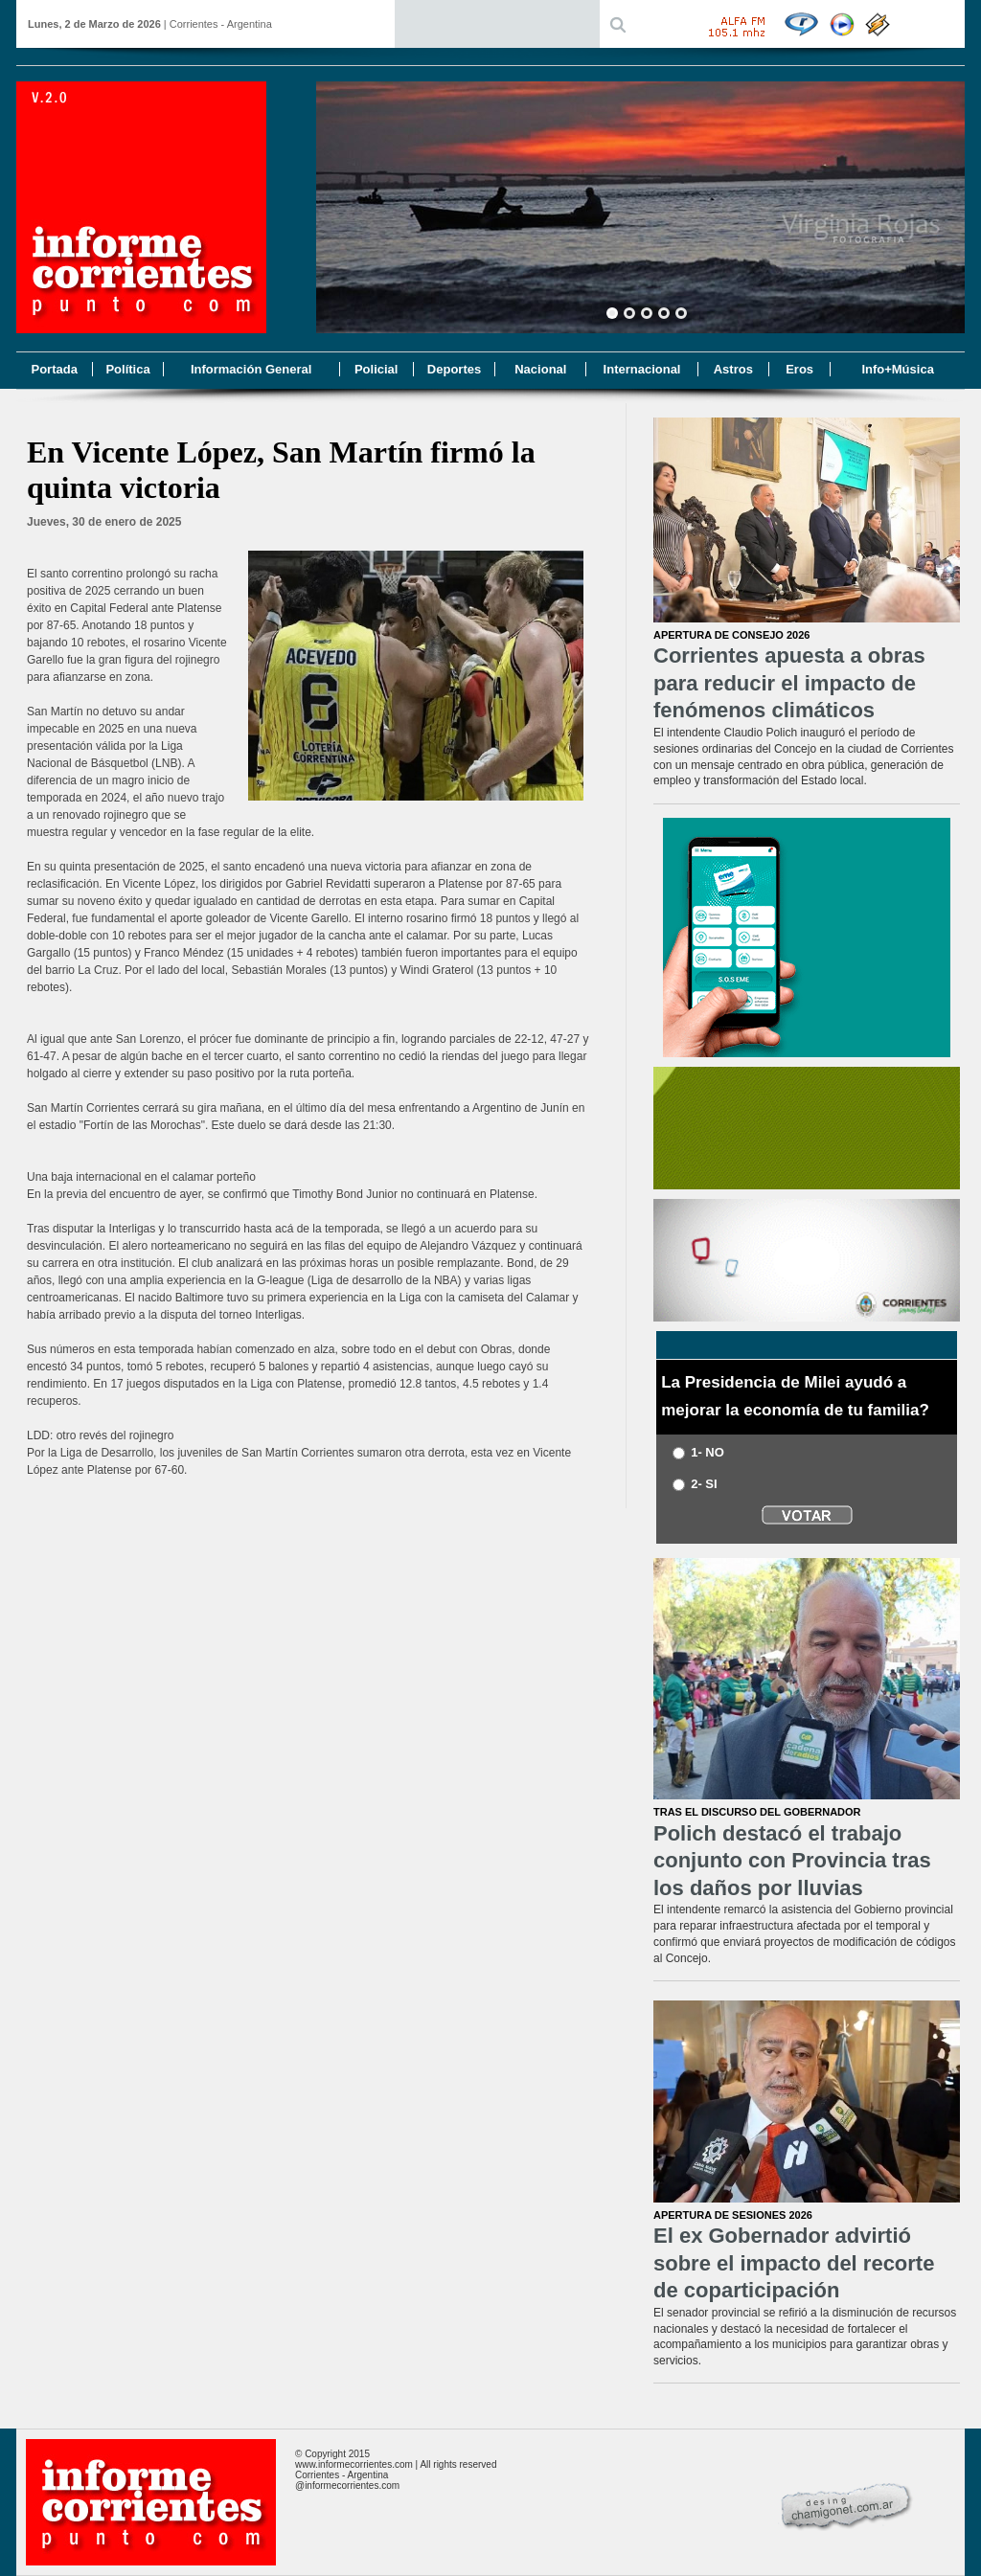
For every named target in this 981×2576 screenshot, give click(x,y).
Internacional (642, 369)
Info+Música (897, 369)
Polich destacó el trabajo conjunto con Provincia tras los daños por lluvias (792, 1860)
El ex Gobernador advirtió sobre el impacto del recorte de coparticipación (793, 2263)
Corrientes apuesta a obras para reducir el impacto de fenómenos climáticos (789, 683)
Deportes (454, 369)
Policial (376, 369)
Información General (251, 369)
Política (127, 369)
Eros (799, 369)
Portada (54, 369)
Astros (733, 369)
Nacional (540, 369)
